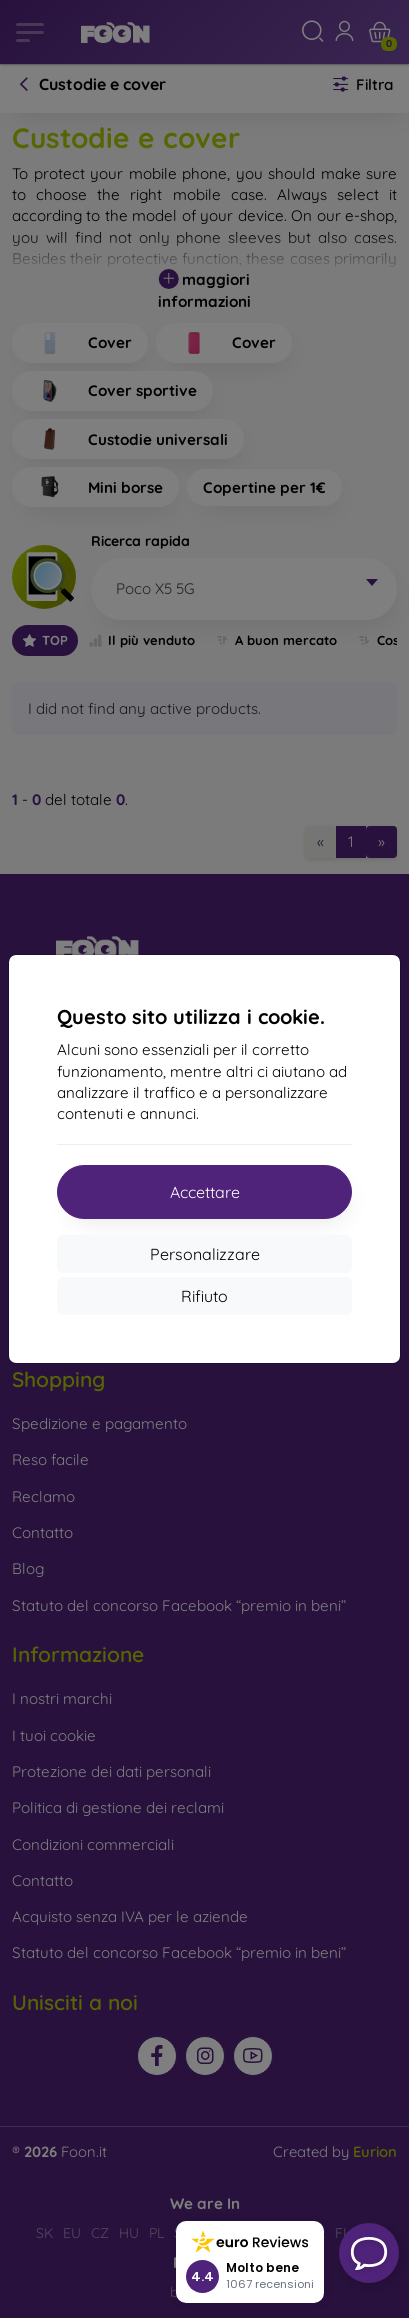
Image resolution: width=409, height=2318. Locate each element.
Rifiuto (204, 1296)
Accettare (205, 1192)
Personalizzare (205, 1254)
